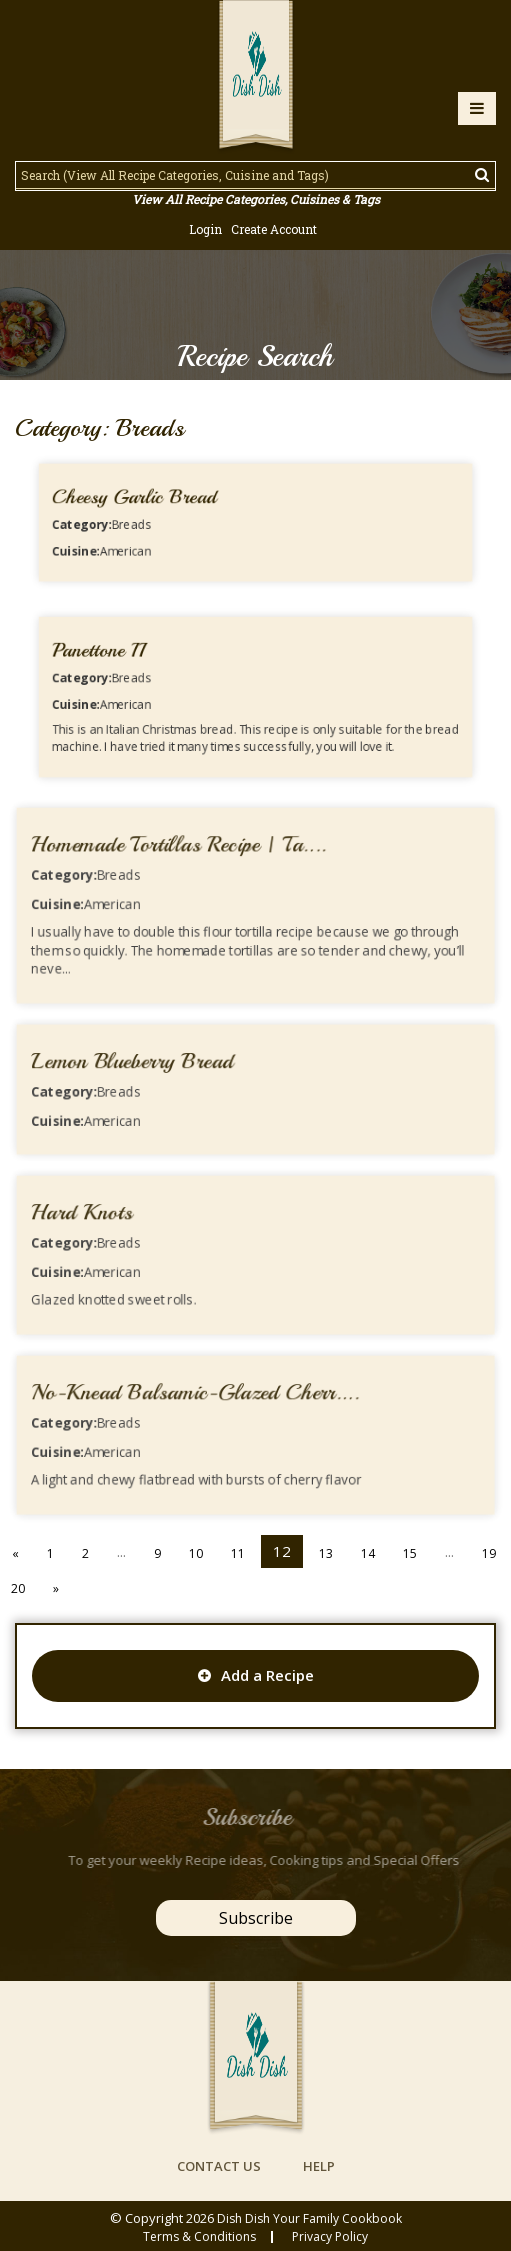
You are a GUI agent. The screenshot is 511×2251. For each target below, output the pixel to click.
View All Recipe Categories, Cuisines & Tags (256, 199)
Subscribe (256, 1918)
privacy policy (330, 2237)
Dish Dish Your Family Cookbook (309, 2218)
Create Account (274, 229)
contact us (219, 2166)
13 (326, 1553)
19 (489, 1553)
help (319, 2166)
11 (238, 1553)
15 (410, 1553)
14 (368, 1553)
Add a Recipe (256, 1675)
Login (205, 229)
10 (196, 1553)
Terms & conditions (199, 2237)
